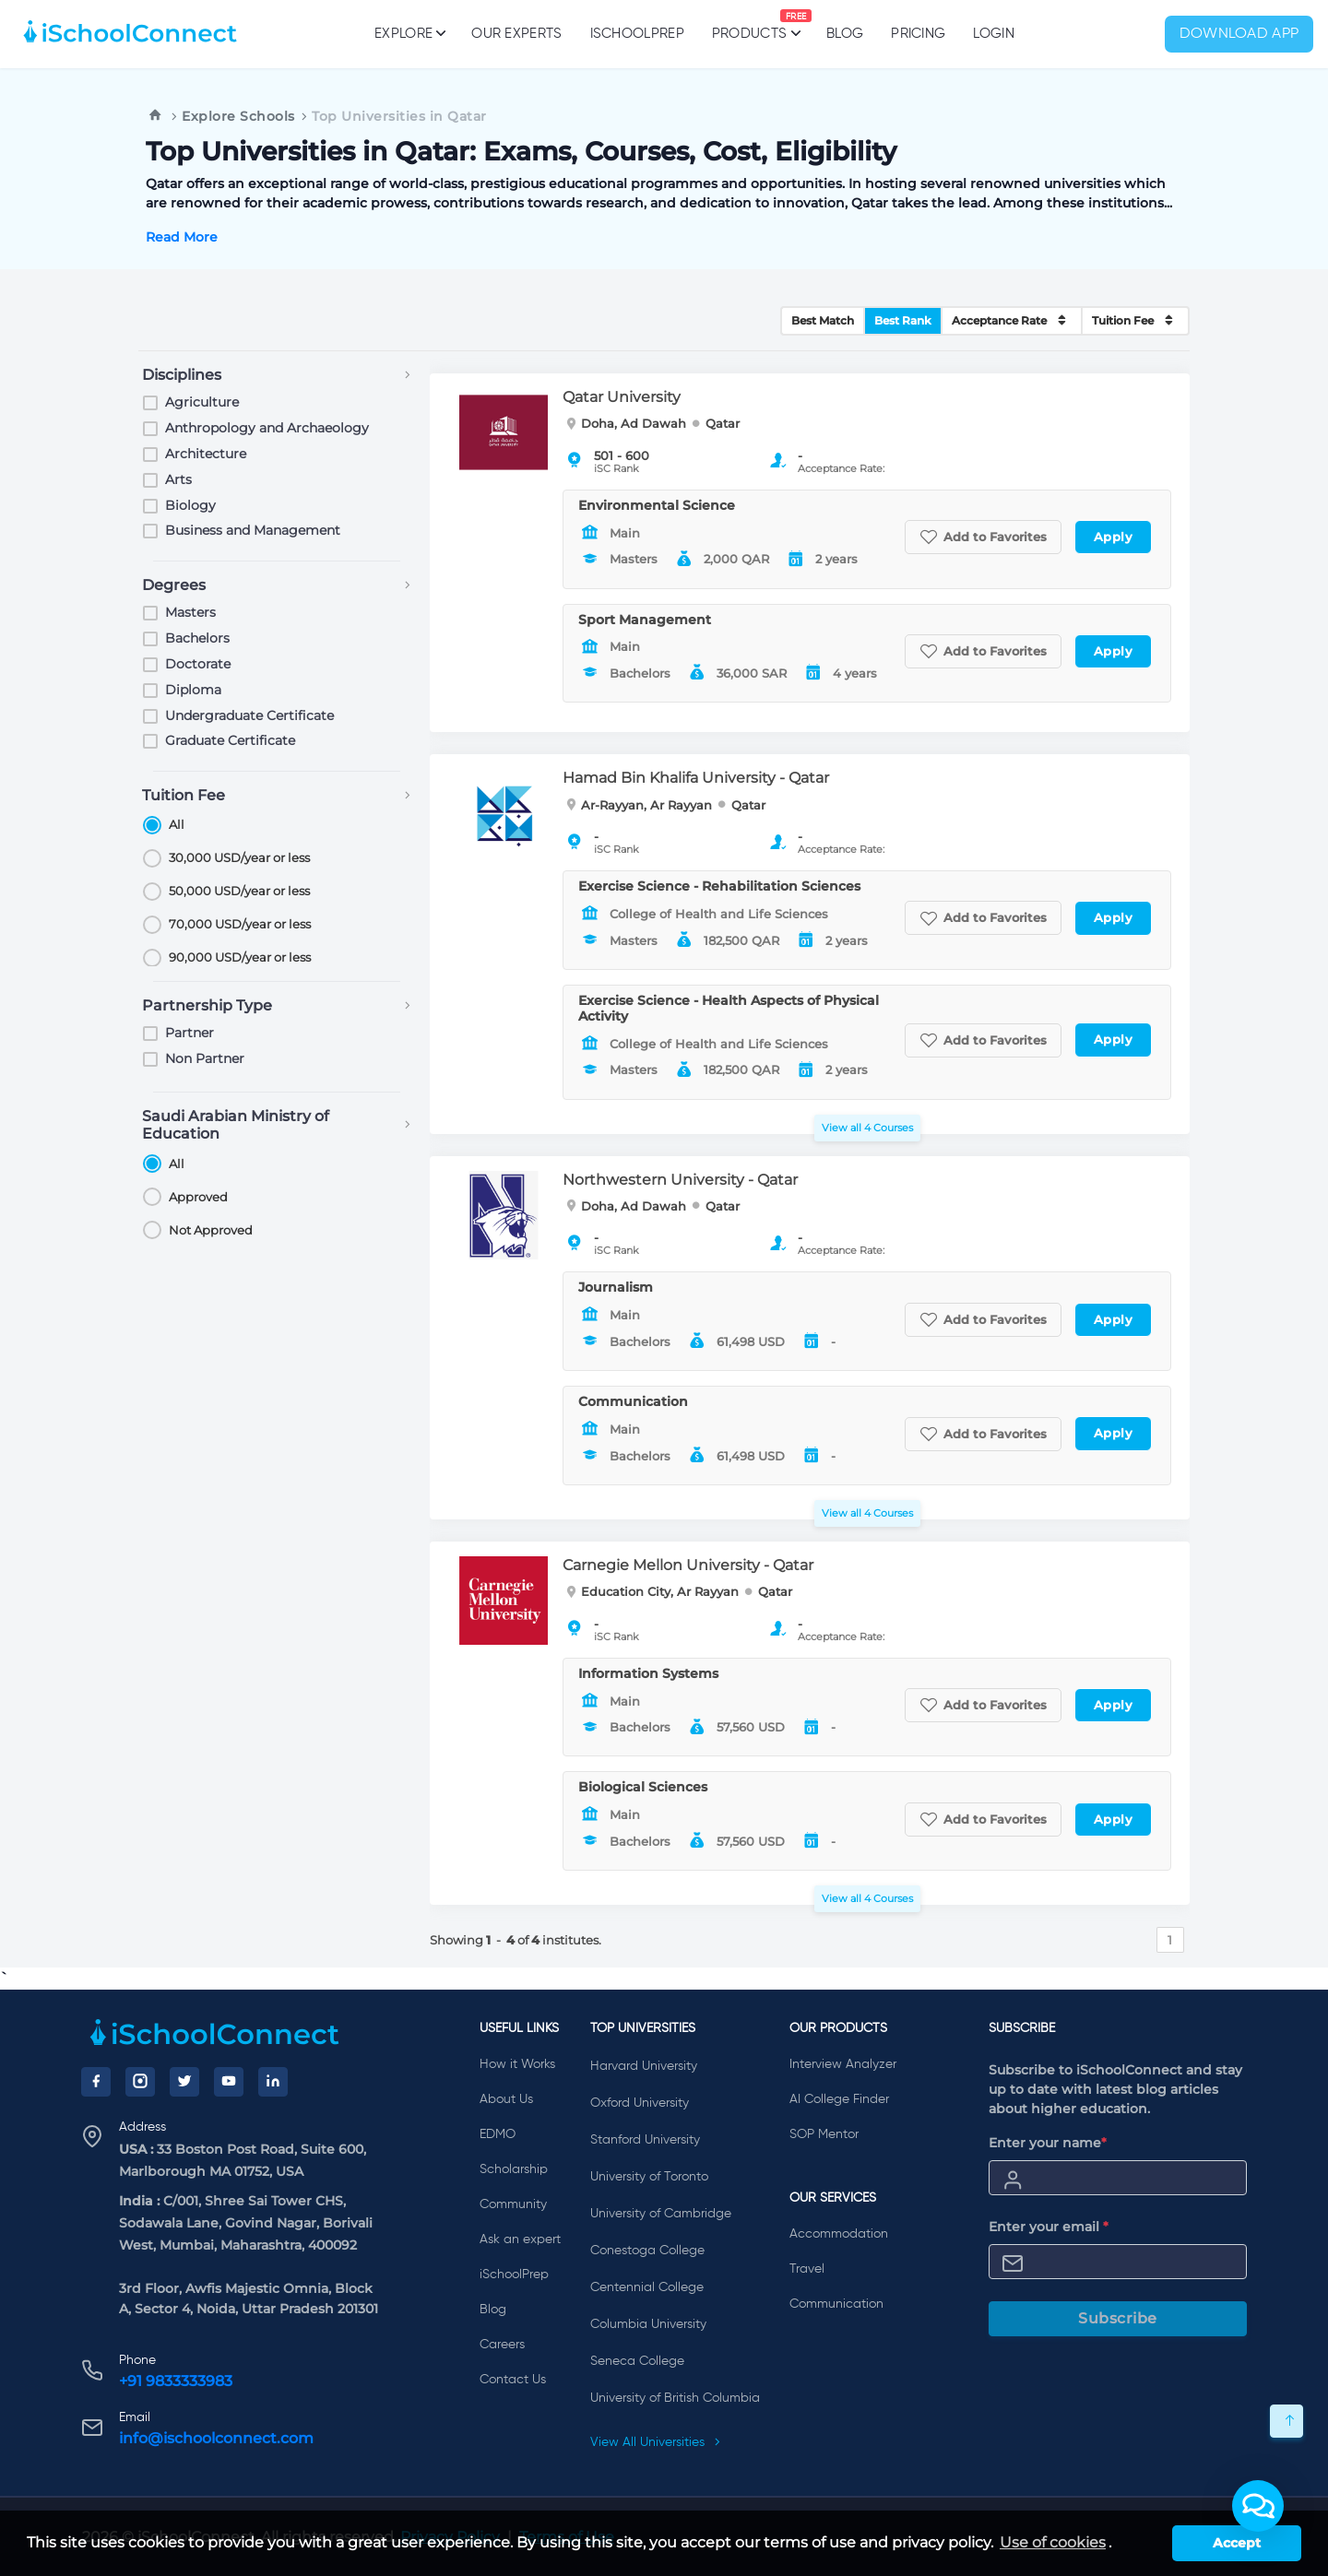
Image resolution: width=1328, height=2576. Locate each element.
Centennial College (647, 2287)
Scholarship (514, 2169)
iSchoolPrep (637, 34)
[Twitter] (184, 2082)
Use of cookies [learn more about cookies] (1053, 2542)
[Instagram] (140, 2082)
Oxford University (639, 2103)
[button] (1258, 2506)
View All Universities (655, 2442)
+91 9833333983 (175, 2381)
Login (993, 34)
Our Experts (516, 34)
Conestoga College (647, 2250)
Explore (409, 33)
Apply (1113, 536)
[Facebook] (96, 2082)
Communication (836, 2304)
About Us (506, 2099)
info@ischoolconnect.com (216, 2438)
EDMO (498, 2134)
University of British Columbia (675, 2398)
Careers (502, 2344)
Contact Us (513, 2379)
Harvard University (643, 2066)
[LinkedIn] (273, 2082)
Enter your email (1049, 2226)
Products (749, 25)
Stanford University (645, 2139)
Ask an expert (520, 2239)
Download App (1239, 34)
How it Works (517, 2064)
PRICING (918, 34)
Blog (844, 34)
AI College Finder (839, 2099)
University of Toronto (649, 2176)
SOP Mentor (824, 2134)
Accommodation (838, 2233)
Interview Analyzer (842, 2064)
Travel (806, 2269)
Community (513, 2204)
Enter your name (1048, 2142)
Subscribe (1117, 2318)
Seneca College (637, 2361)
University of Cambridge (660, 2213)
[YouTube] (228, 2082)
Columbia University (648, 2324)
